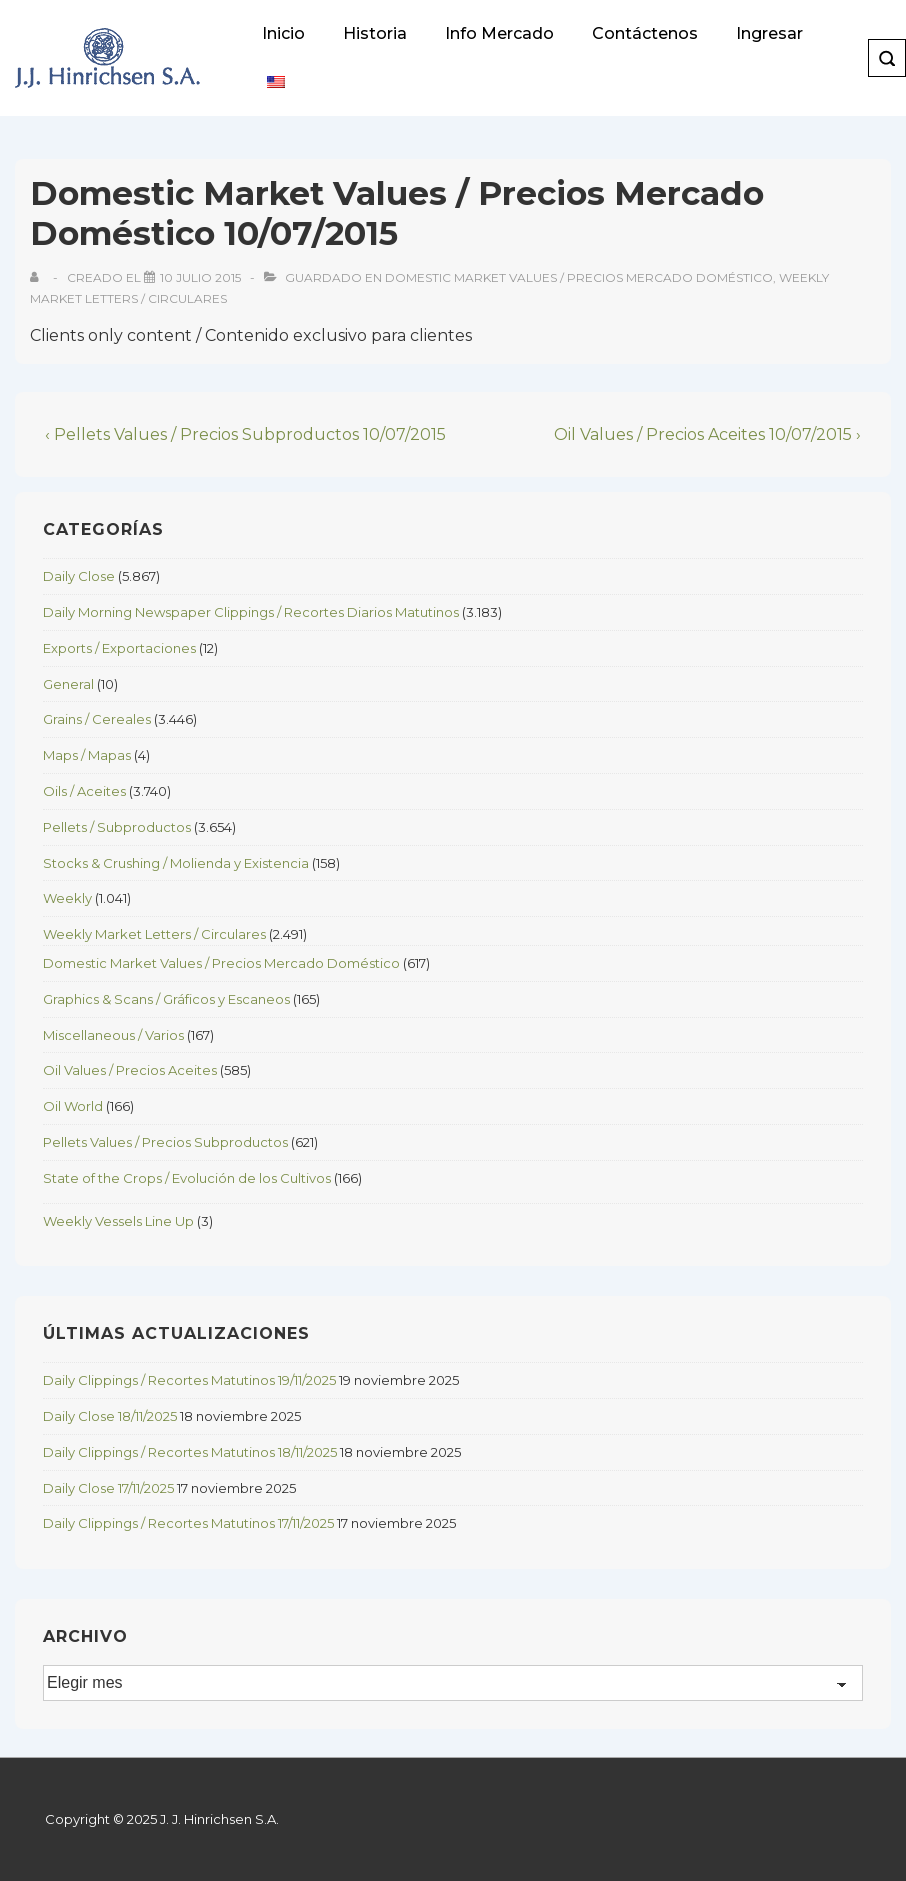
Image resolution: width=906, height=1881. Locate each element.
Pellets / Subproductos (117, 827)
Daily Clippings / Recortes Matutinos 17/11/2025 (188, 1523)
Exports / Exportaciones (119, 648)
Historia (375, 33)
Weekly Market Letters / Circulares (154, 934)
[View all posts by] (38, 277)
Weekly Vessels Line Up (118, 1221)
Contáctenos (645, 33)
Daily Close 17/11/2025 (108, 1488)
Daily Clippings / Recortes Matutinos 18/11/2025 (190, 1452)
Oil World (73, 1106)
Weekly (67, 898)
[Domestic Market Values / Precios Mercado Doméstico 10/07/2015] (200, 277)
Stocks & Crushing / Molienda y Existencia (176, 863)
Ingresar (769, 33)
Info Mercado (499, 33)
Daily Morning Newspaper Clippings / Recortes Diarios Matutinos (251, 612)
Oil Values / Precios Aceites (130, 1070)
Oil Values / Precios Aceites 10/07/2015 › (707, 434)
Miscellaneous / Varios (113, 1035)
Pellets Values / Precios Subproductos (165, 1142)
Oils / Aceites (84, 791)
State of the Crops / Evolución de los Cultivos (187, 1178)
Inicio (283, 33)
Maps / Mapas (87, 755)
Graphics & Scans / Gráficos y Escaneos (166, 999)
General (68, 684)
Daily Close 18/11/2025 (110, 1416)
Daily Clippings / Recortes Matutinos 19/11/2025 (189, 1380)
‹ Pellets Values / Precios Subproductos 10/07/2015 (245, 434)
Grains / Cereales (97, 719)
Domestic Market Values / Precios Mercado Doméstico (579, 277)
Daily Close (79, 576)
